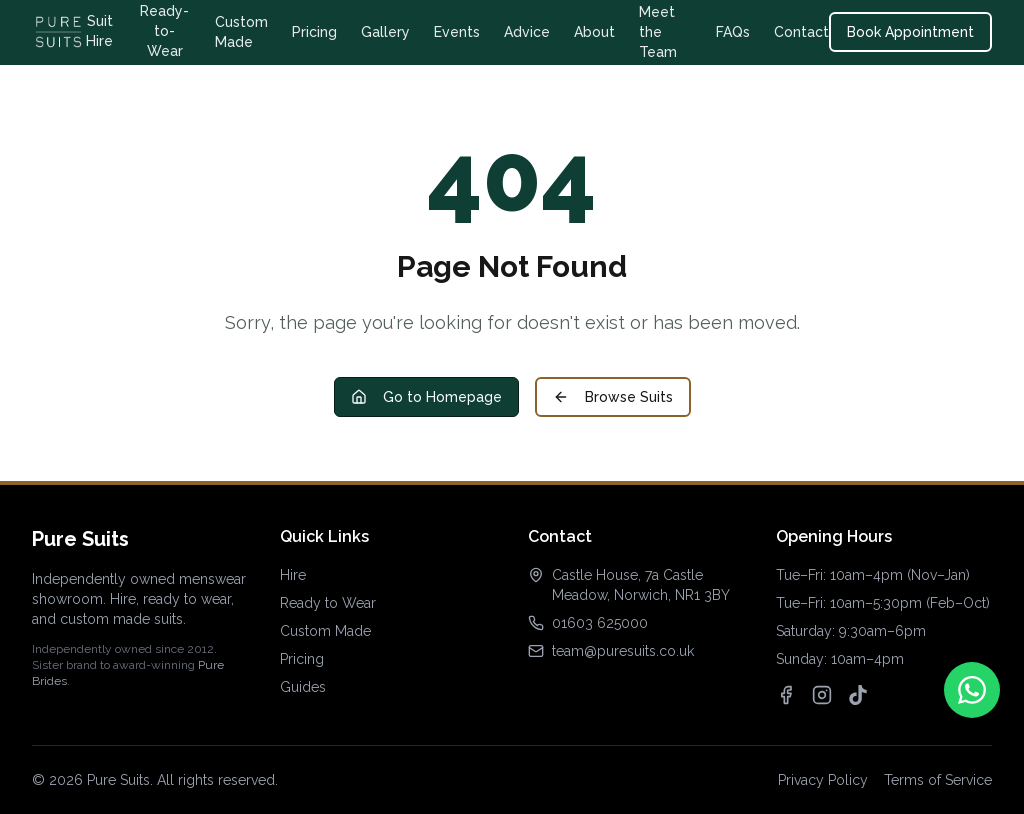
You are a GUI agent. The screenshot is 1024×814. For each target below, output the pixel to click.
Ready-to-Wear (164, 31)
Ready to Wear (328, 603)
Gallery (385, 32)
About (594, 32)
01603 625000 (600, 623)
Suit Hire (99, 31)
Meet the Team (658, 32)
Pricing (314, 32)
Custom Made (241, 32)
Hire (293, 575)
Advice (527, 32)
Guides (303, 687)
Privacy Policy (823, 780)
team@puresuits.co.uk (623, 651)
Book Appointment (910, 32)
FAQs (733, 32)
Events (457, 32)
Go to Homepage (426, 397)
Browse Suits (613, 397)
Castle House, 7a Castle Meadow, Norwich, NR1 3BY (641, 585)
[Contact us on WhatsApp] (972, 690)
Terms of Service (938, 780)
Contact (801, 32)
